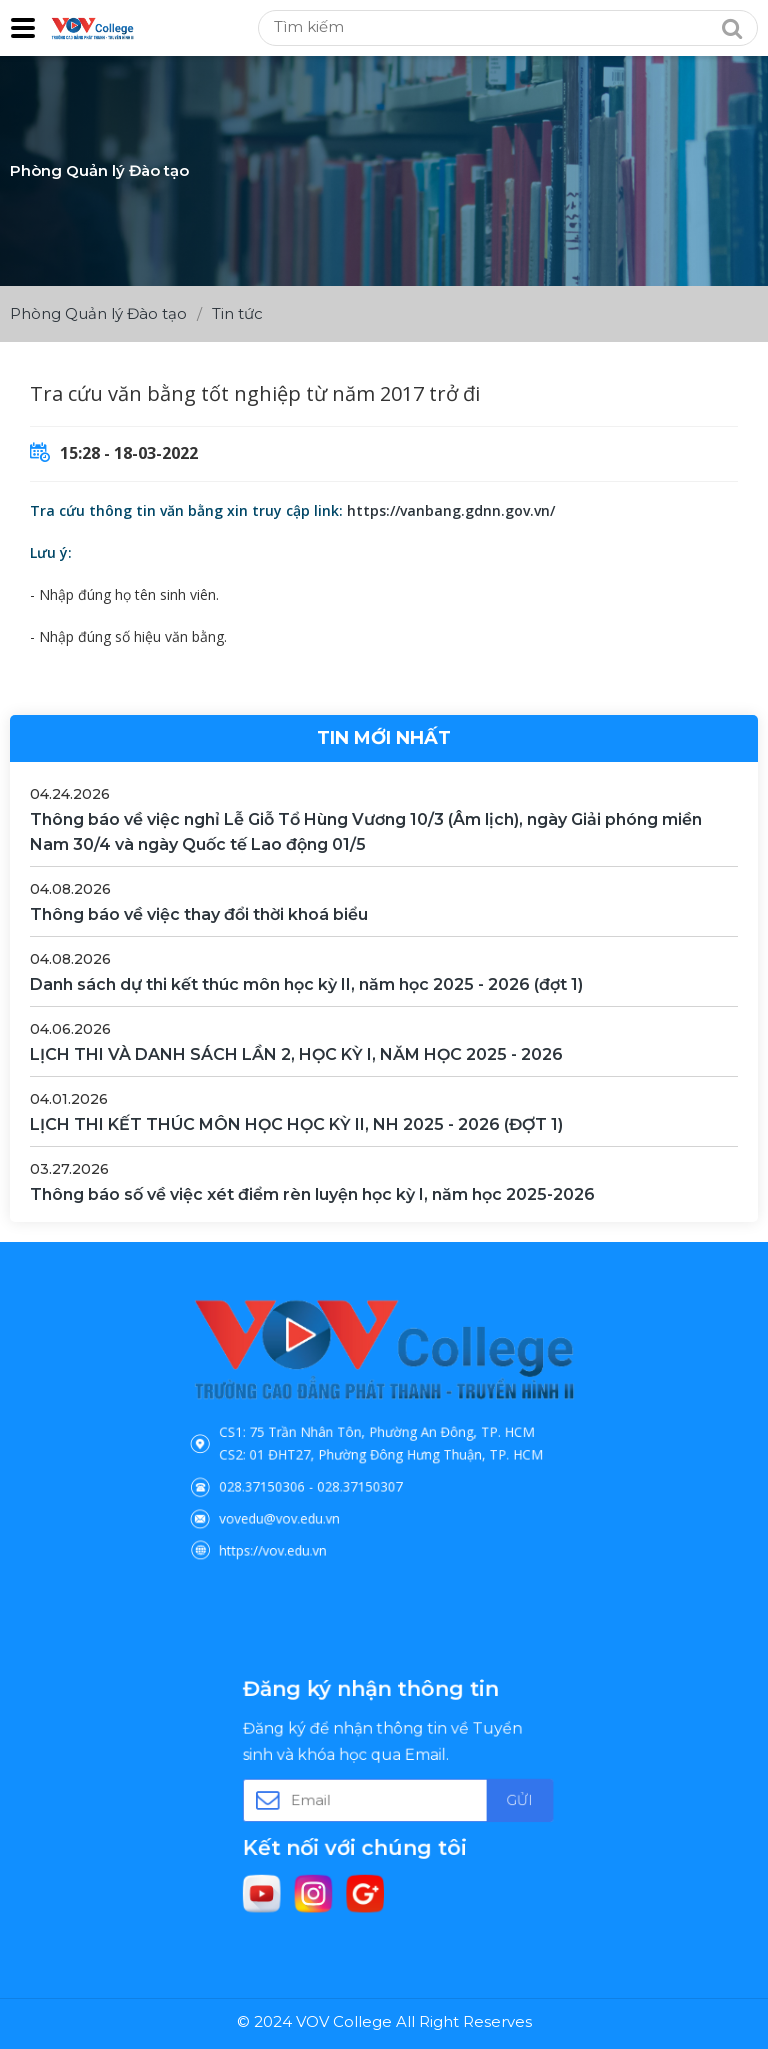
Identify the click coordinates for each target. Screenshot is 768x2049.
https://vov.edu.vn (309, 1513)
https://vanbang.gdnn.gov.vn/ (451, 510)
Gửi (476, 1797)
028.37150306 (302, 1470)
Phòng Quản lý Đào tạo (98, 313)
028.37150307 (368, 1470)
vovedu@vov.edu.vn (313, 1492)
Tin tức (237, 313)
